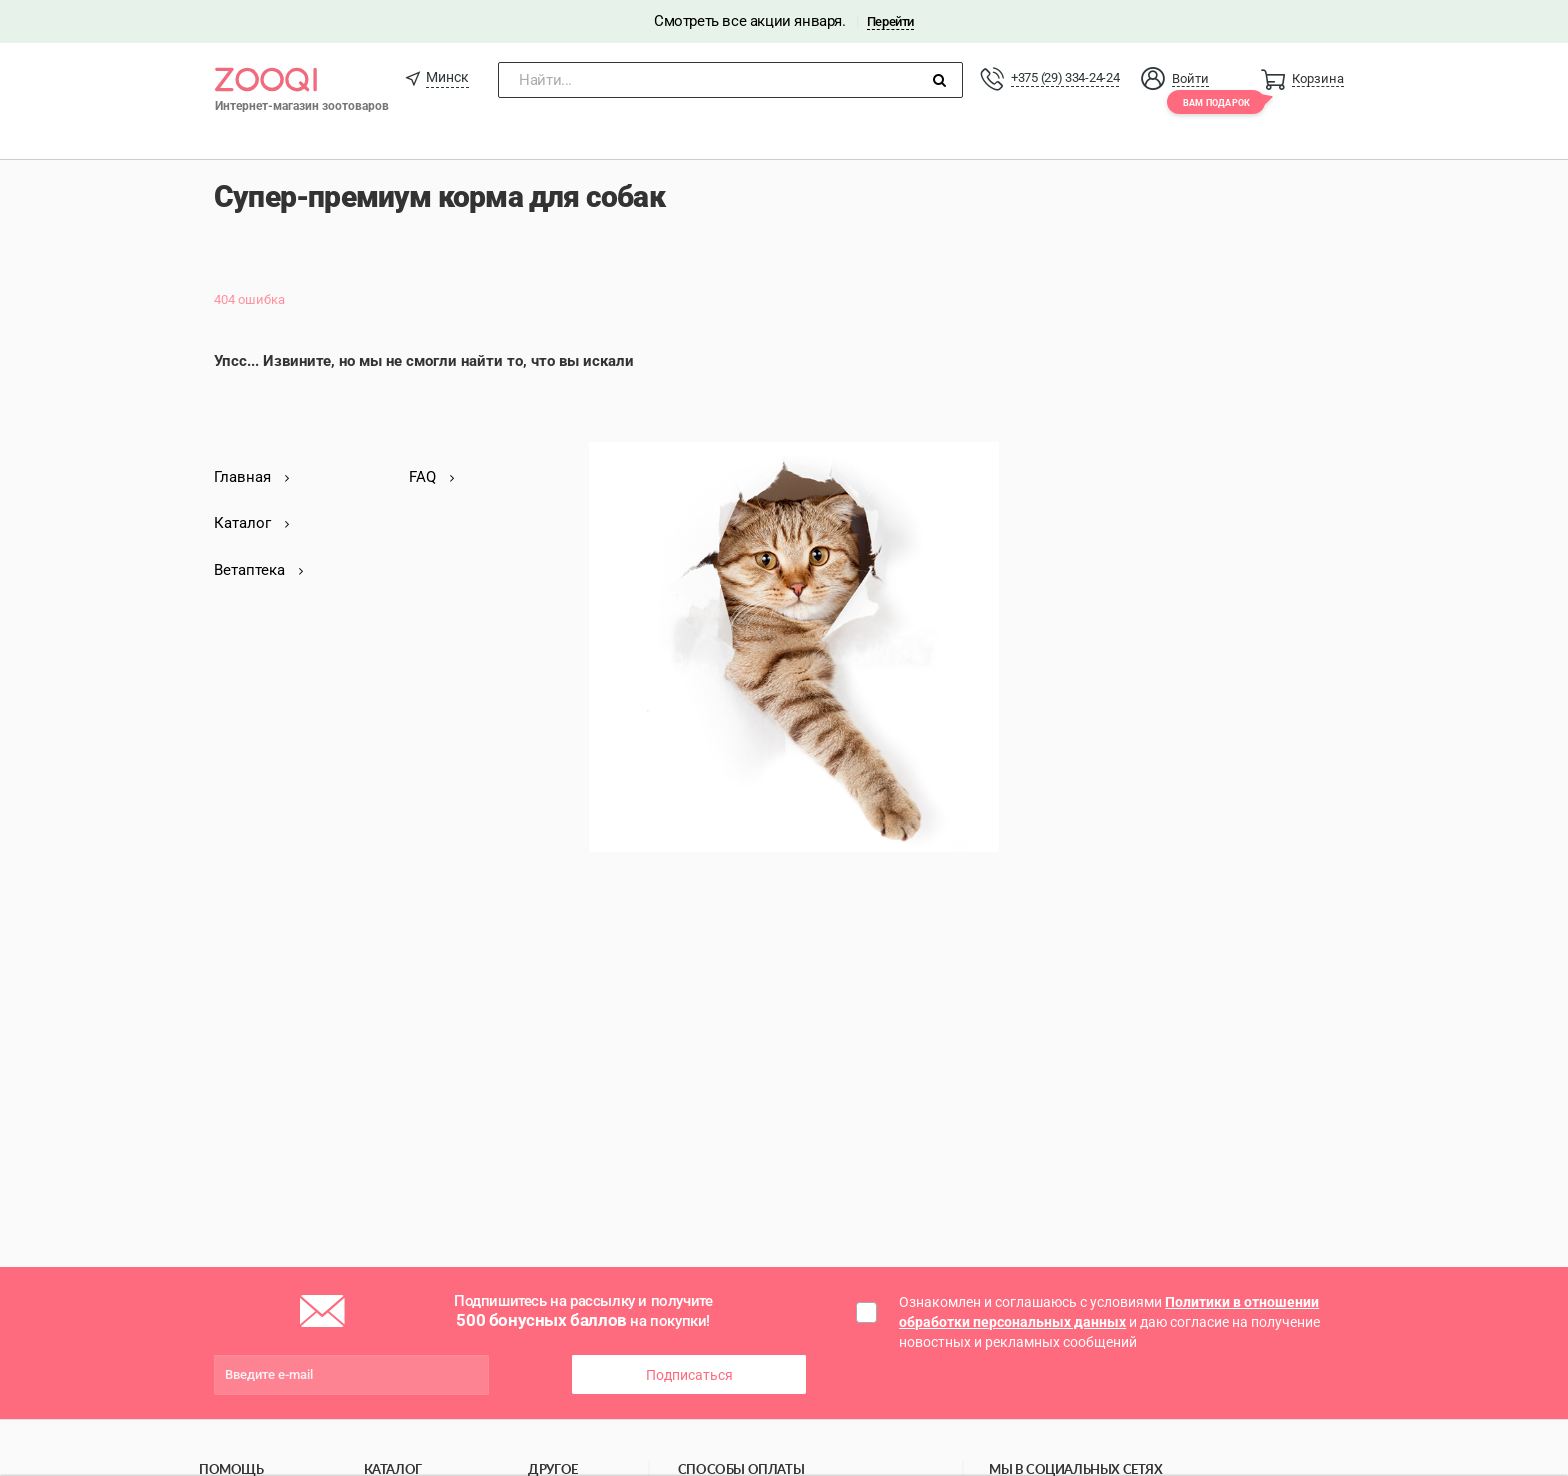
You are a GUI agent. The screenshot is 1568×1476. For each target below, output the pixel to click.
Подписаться (689, 1375)
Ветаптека (258, 570)
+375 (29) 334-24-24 (1065, 77)
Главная (251, 477)
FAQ (431, 477)
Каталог (251, 523)
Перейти (890, 21)
